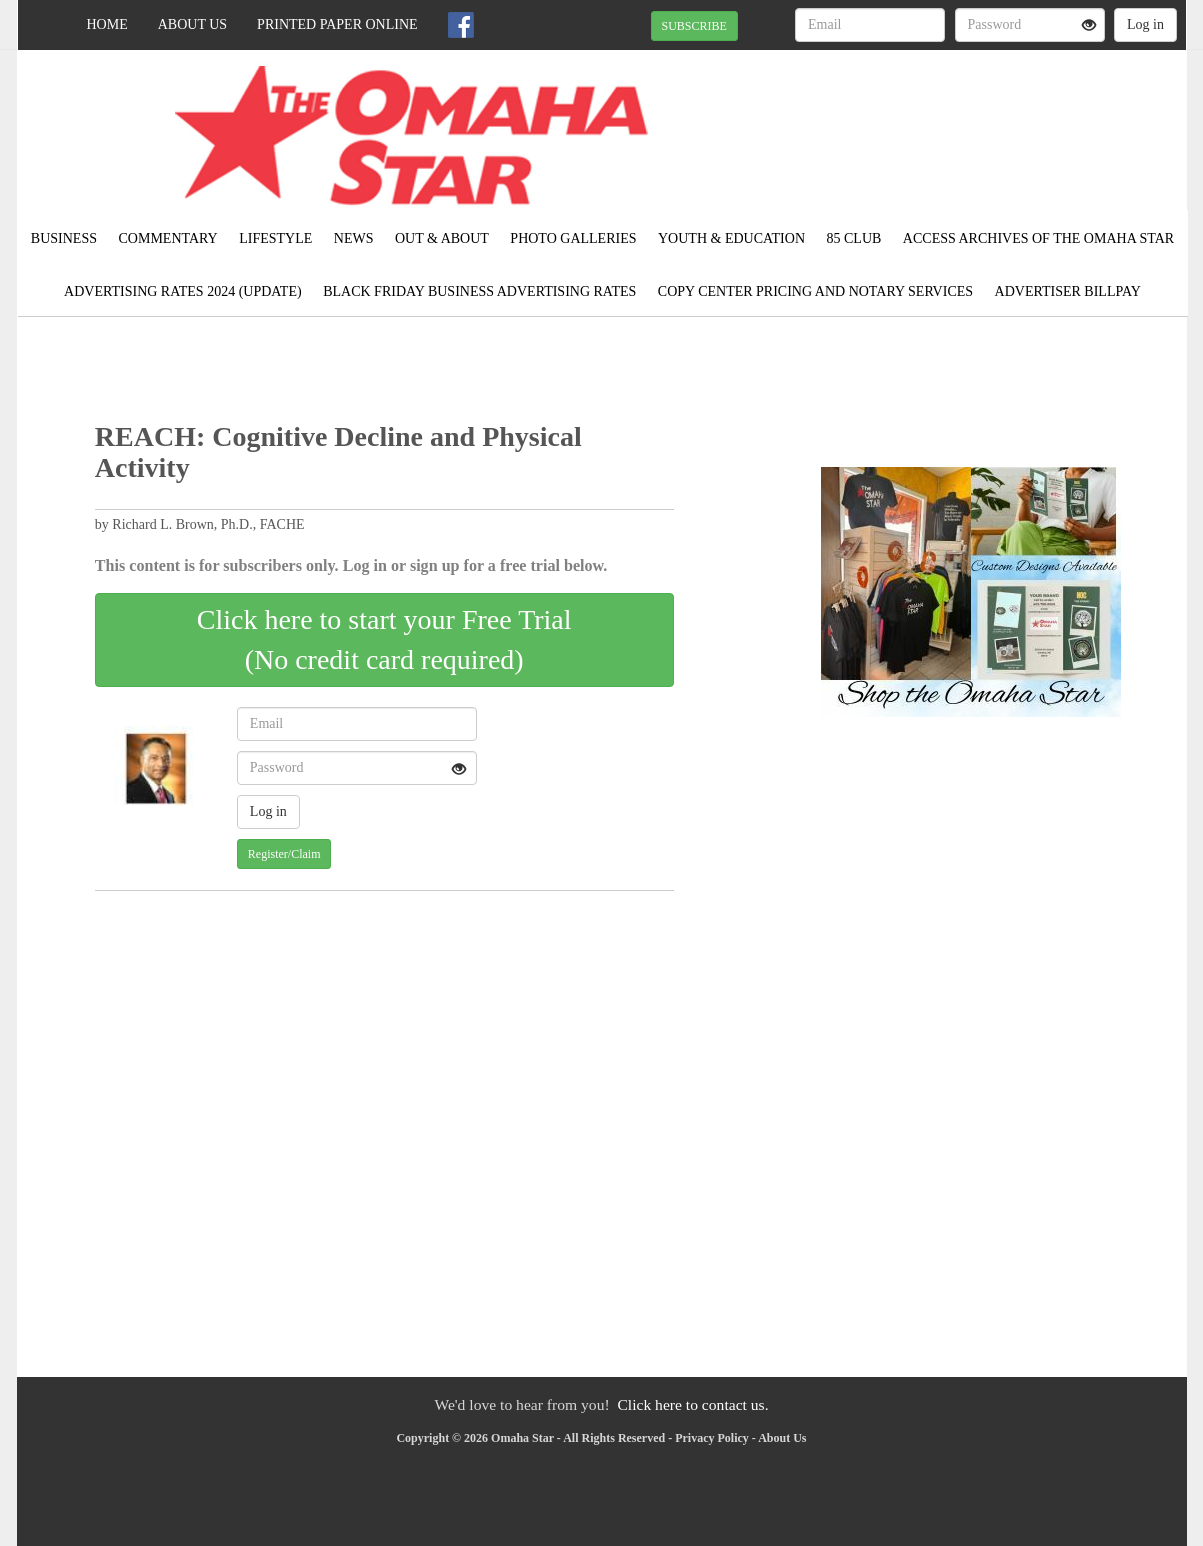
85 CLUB (854, 238)
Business (64, 238)
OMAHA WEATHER (1003, 120)
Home (107, 24)
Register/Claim (284, 854)
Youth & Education (731, 238)
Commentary (167, 238)
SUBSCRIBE (694, 26)
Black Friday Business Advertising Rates (479, 291)
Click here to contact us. (692, 1404)
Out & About (442, 238)
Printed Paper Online (337, 24)
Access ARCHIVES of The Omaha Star (1038, 238)
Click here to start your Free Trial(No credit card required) (384, 639)
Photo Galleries (573, 238)
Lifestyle (275, 238)
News (354, 238)
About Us (192, 24)
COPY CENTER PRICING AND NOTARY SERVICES (815, 291)
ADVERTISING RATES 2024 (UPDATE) (183, 291)
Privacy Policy (712, 1438)
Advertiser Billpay (1068, 291)
